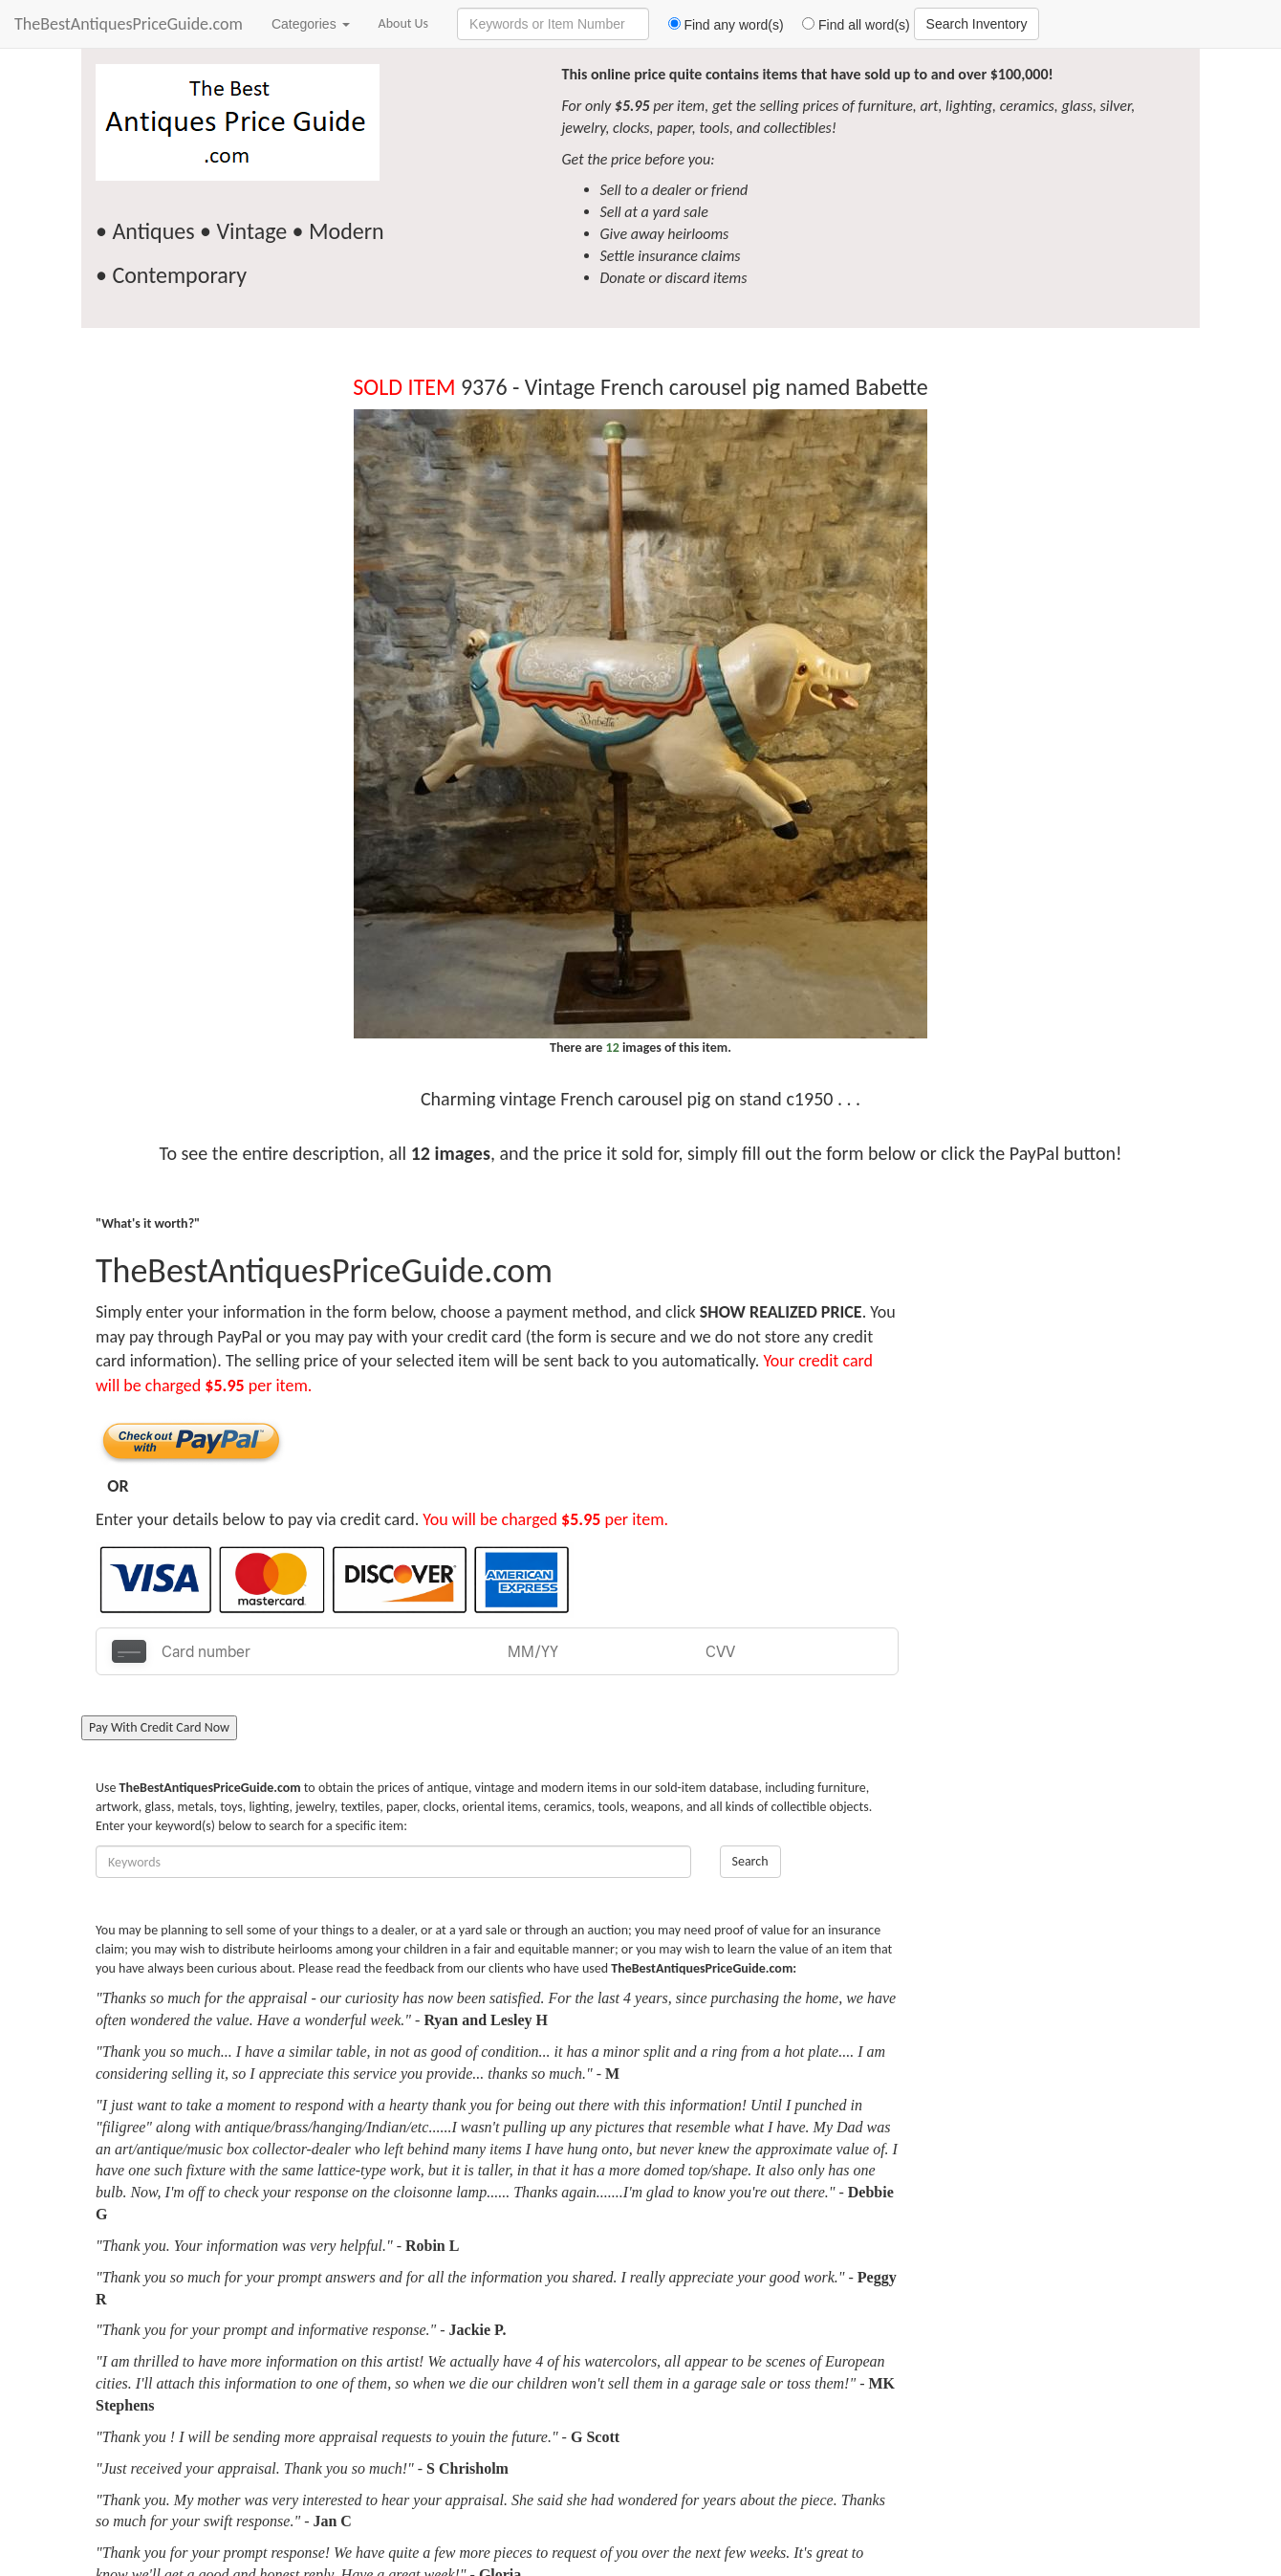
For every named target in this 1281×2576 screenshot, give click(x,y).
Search (750, 1861)
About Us (404, 23)
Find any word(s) (718, 25)
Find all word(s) (849, 25)
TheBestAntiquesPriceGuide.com (128, 23)
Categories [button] (310, 24)
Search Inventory (977, 24)
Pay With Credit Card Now (159, 1727)
